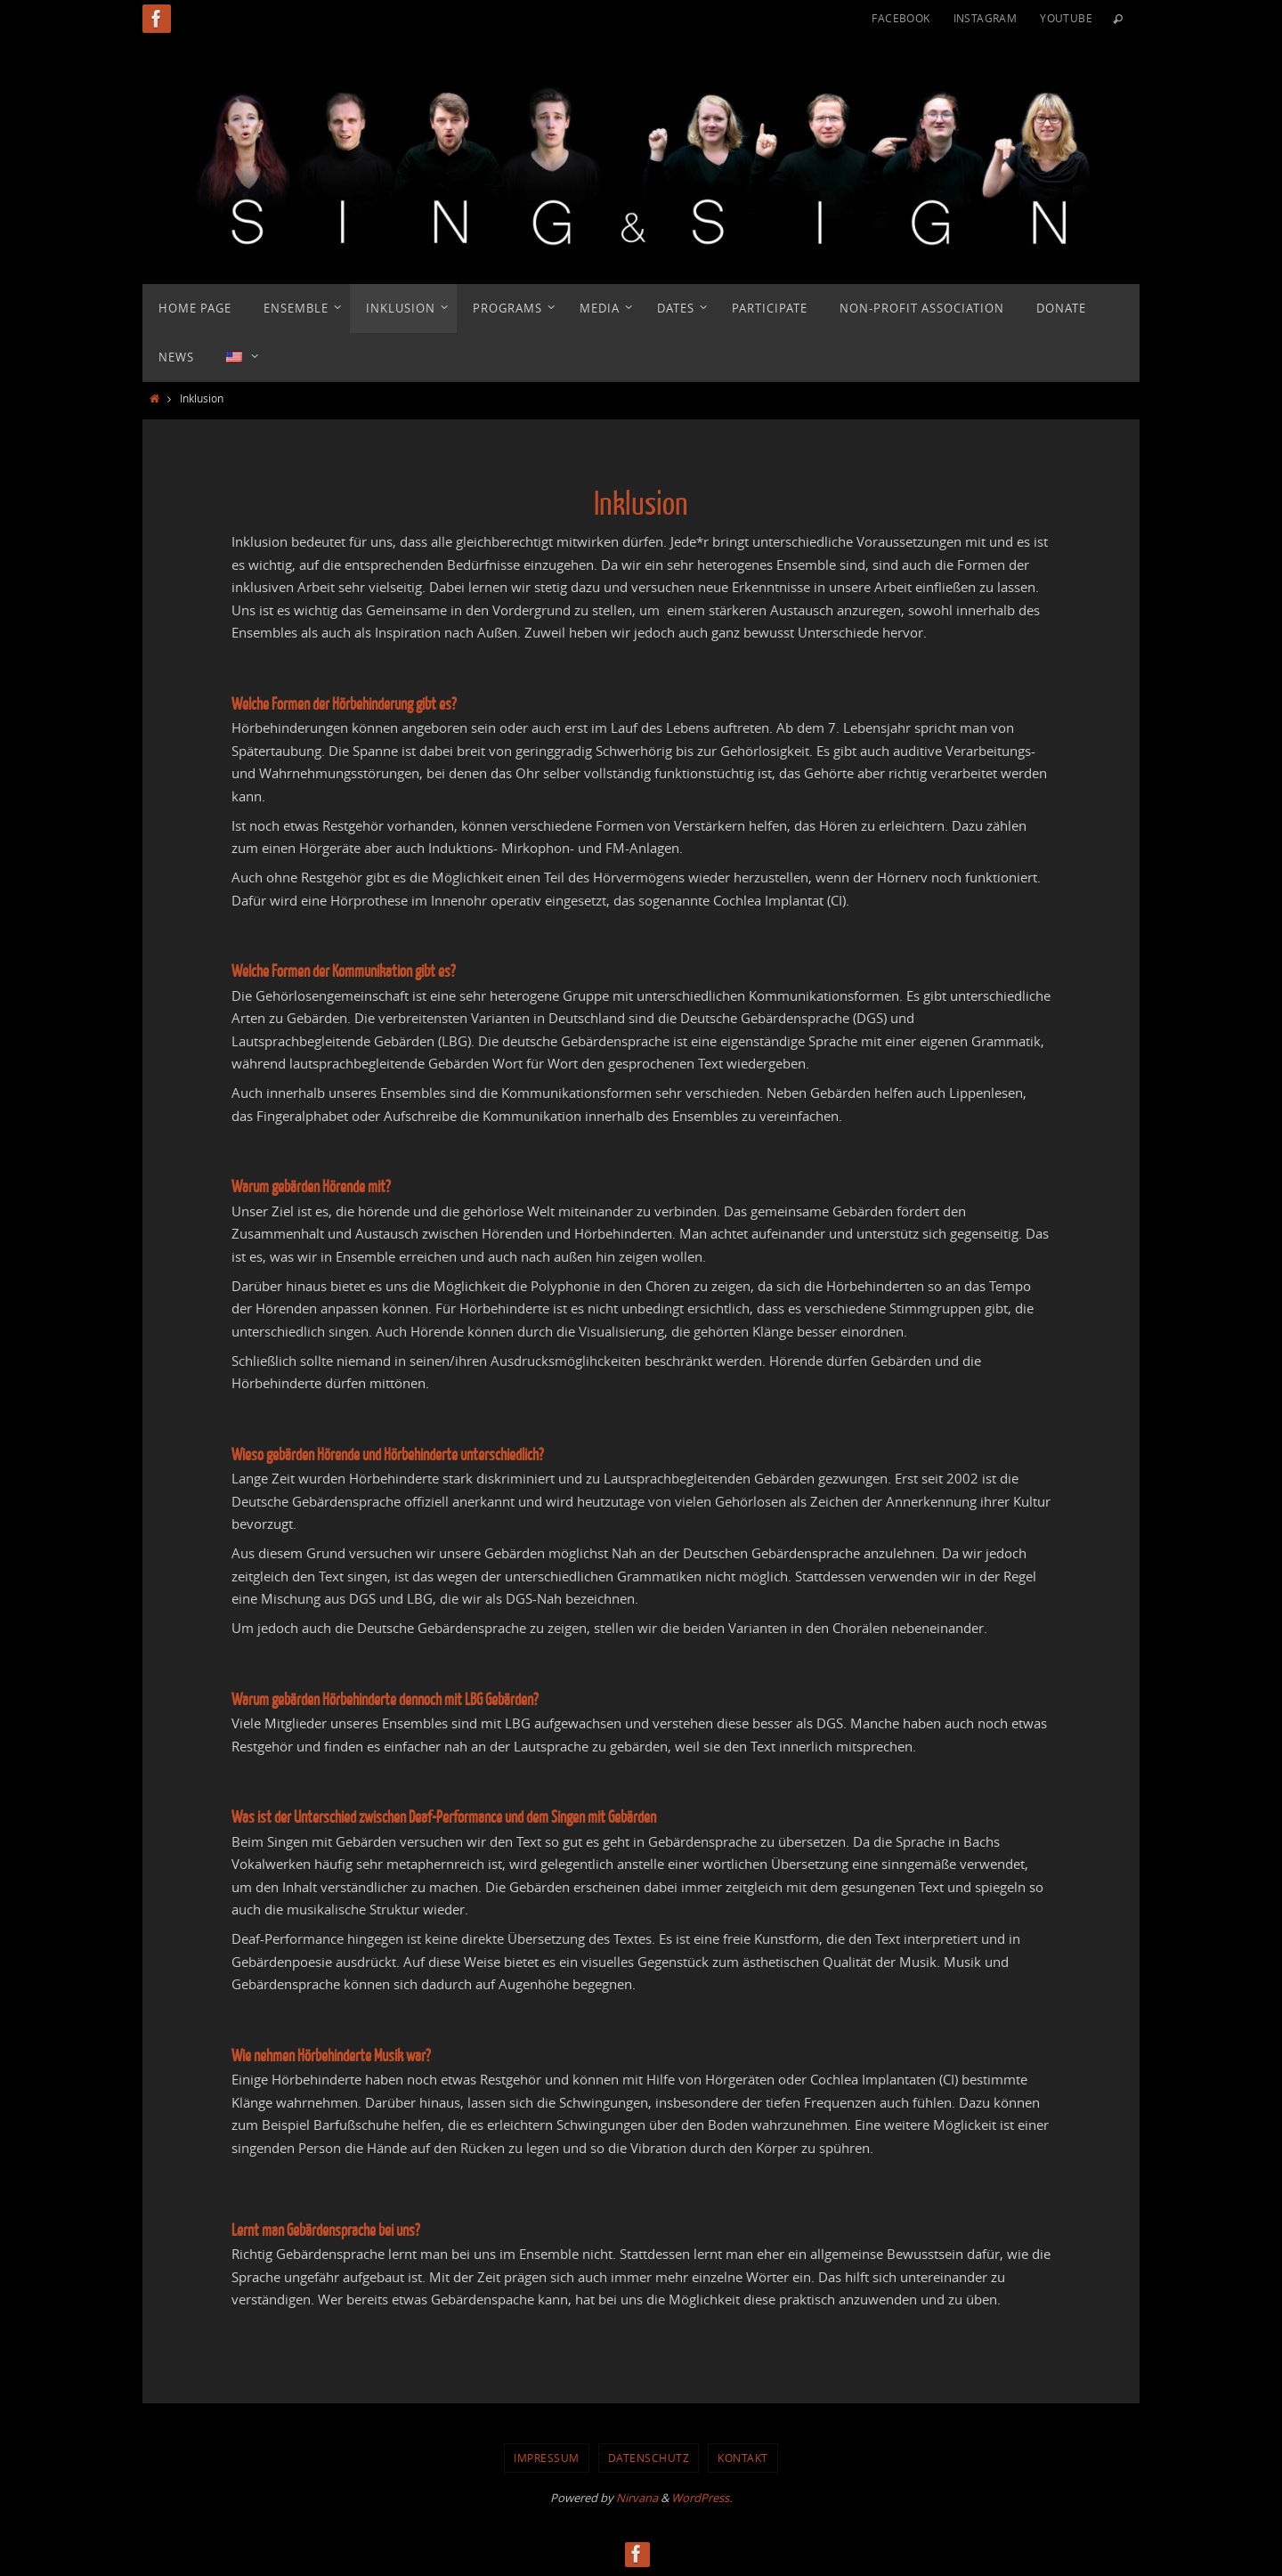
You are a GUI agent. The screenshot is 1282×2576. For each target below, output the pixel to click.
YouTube (1066, 18)
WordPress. (701, 2498)
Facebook (900, 18)
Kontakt (743, 2457)
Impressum (547, 2457)
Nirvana (637, 2498)
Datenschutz (649, 2457)
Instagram (985, 18)
